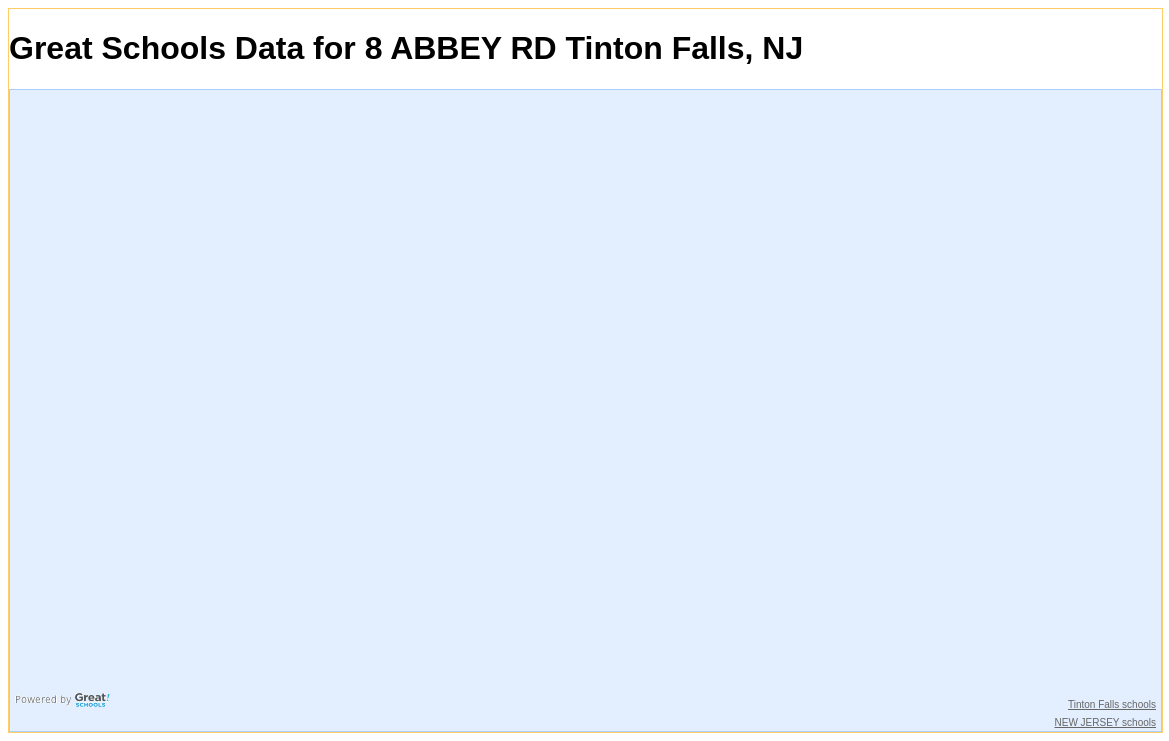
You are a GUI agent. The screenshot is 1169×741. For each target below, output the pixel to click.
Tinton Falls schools (1112, 704)
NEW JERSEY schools (1105, 722)
